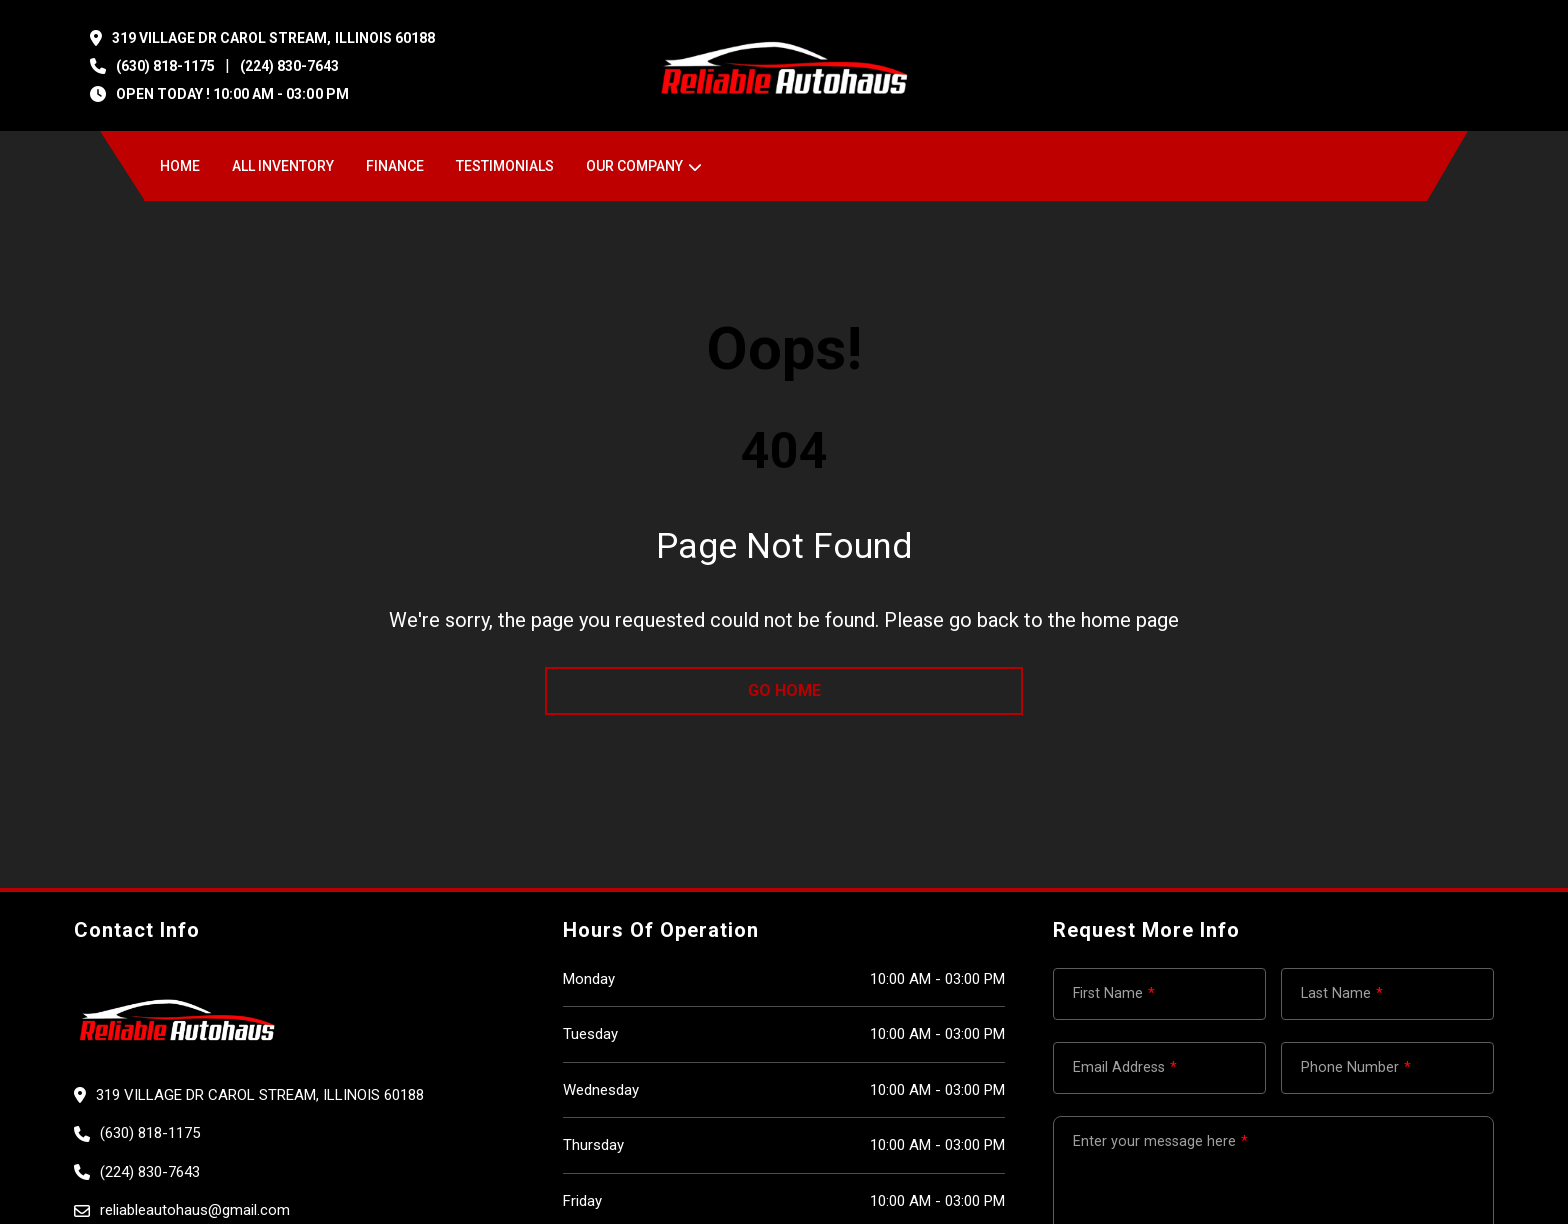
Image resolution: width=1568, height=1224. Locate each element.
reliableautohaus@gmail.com (195, 1210)
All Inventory (283, 166)
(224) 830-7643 (289, 66)
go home (784, 690)
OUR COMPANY (634, 166)
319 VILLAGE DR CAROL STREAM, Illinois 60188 (273, 38)
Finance (395, 166)
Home (180, 166)
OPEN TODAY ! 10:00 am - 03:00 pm (232, 94)
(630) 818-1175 (165, 66)
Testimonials (505, 166)
